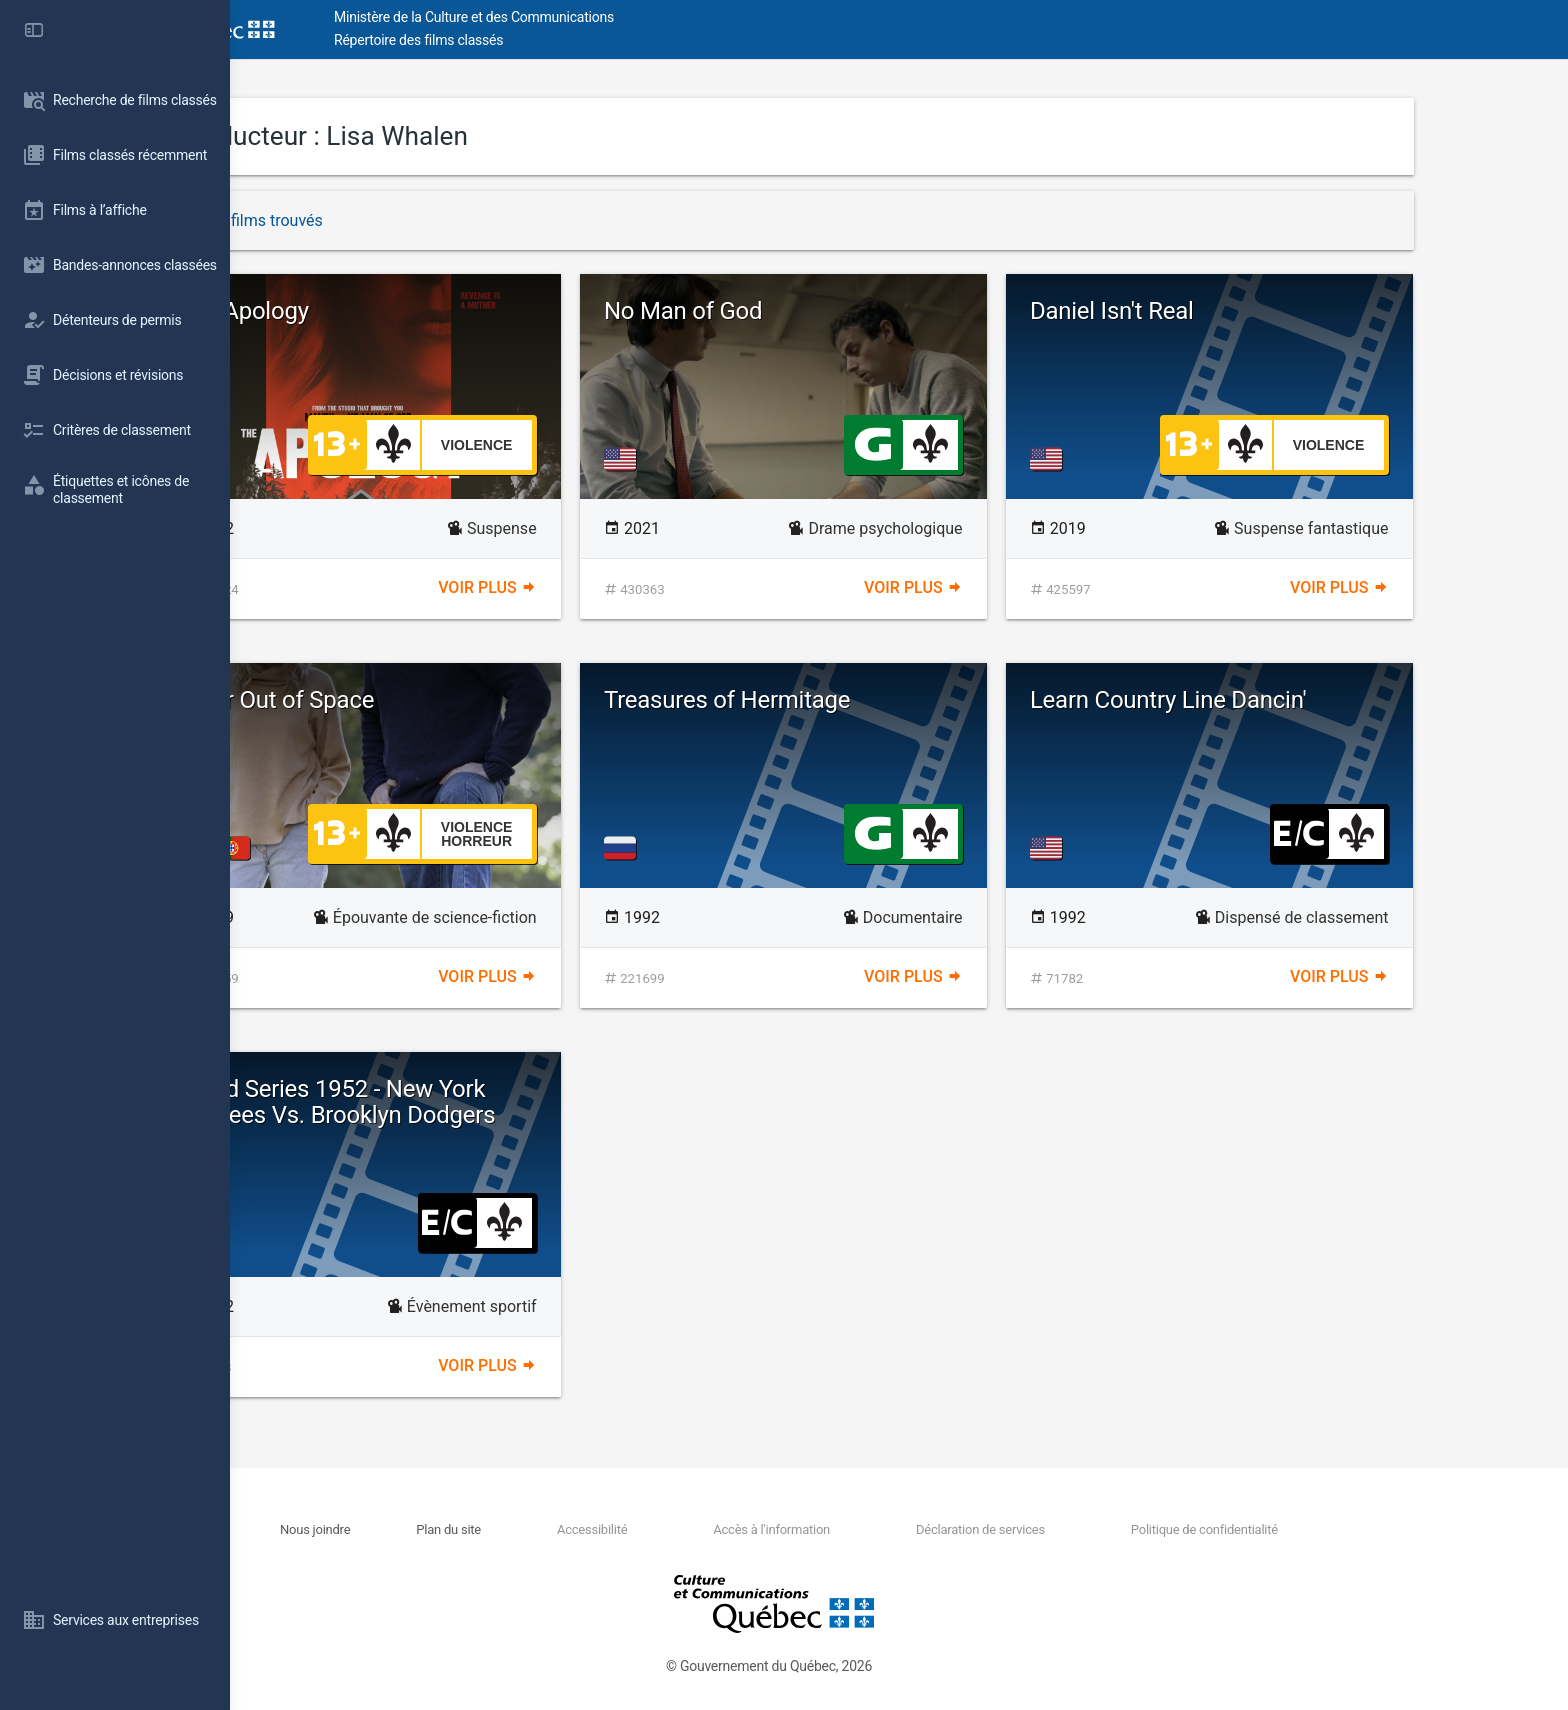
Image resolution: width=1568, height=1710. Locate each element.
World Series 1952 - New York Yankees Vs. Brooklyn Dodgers (452, 1102)
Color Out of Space (392, 700)
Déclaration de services (1095, 1529)
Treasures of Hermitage (843, 700)
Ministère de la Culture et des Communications (590, 17)
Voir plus (602, 587)
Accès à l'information (886, 1529)
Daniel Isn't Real (1228, 311)
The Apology (359, 311)
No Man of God (799, 311)
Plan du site (564, 1529)
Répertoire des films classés (534, 40)
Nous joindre (431, 1529)
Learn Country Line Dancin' (1284, 700)
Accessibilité (707, 1529)
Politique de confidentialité (1318, 1529)
